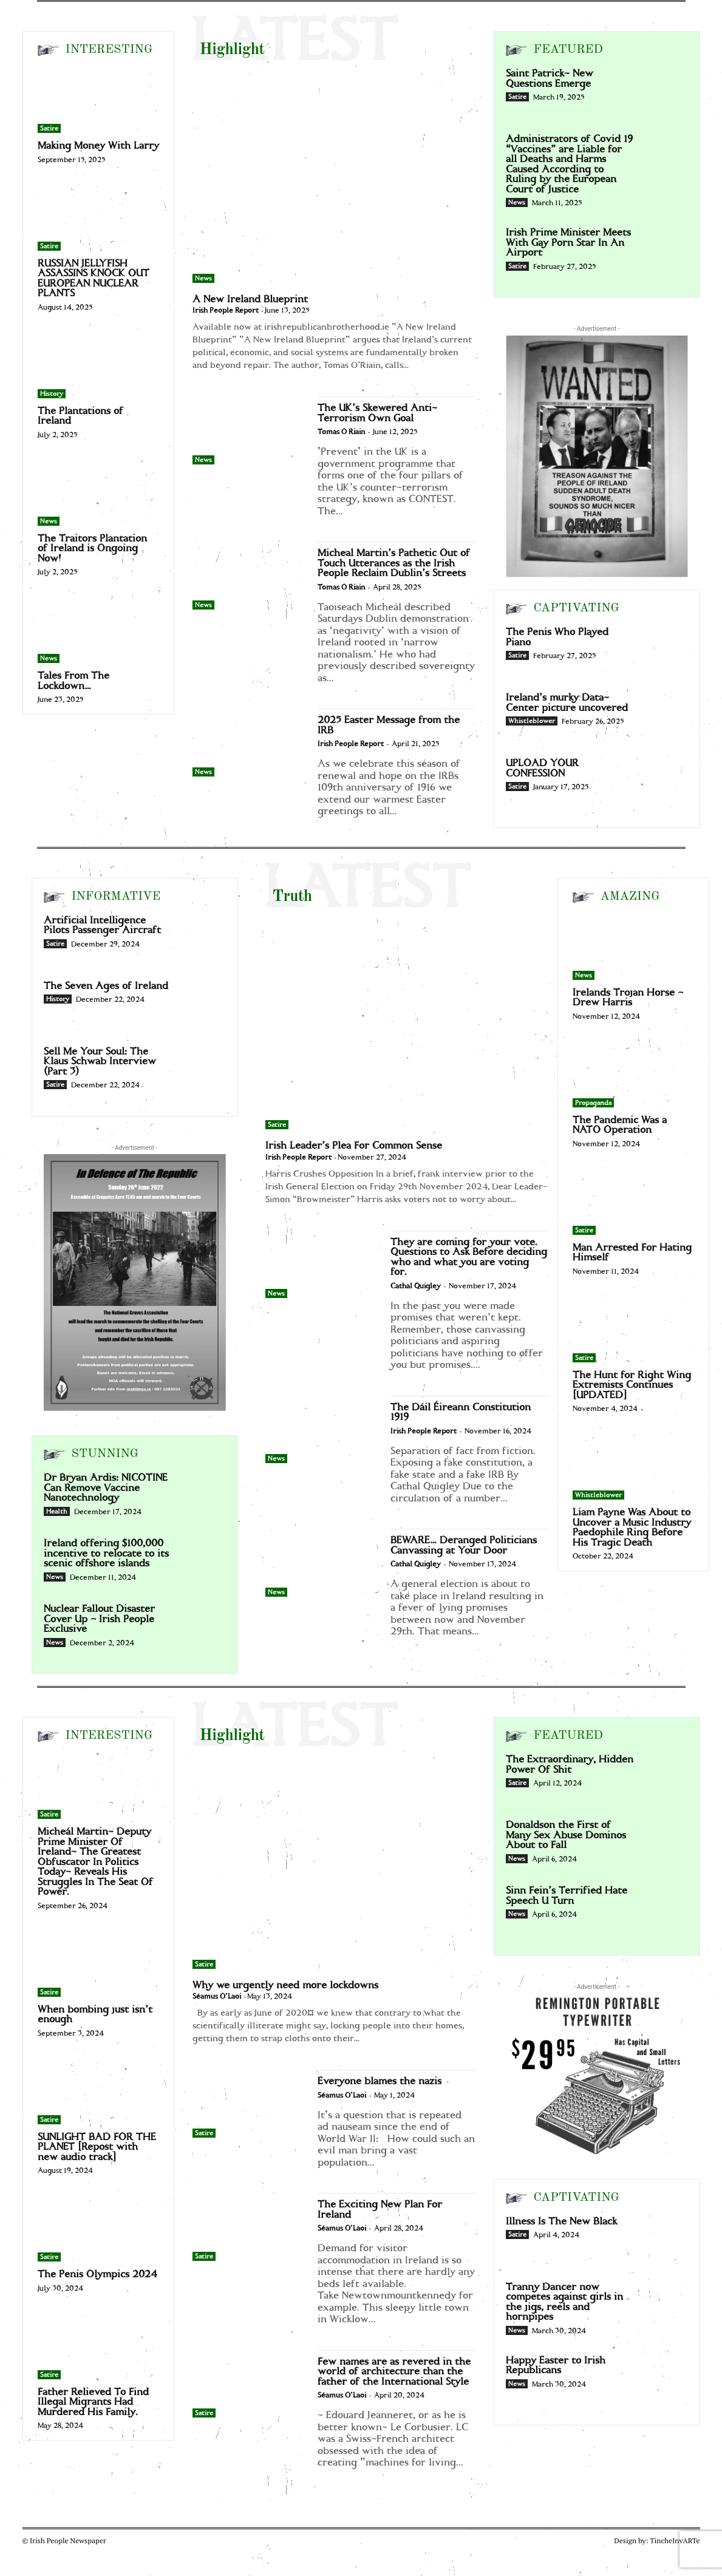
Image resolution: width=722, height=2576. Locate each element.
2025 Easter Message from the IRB (389, 725)
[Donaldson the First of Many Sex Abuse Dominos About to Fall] (664, 1841)
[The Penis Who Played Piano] (664, 648)
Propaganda (593, 1103)
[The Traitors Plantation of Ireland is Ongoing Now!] (98, 492)
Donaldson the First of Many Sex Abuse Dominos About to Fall (566, 1835)
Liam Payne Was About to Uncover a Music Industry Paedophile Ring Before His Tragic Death (632, 1527)
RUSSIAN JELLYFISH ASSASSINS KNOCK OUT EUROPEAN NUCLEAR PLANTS (93, 279)
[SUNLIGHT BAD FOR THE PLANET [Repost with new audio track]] (98, 2091)
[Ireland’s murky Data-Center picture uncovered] (664, 714)
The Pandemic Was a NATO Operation (620, 1125)
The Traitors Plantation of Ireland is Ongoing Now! (92, 548)
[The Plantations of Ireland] (98, 364)
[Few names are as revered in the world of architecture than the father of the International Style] (248, 2384)
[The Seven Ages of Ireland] (202, 1002)
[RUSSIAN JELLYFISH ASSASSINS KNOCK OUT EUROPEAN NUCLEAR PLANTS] (98, 217)
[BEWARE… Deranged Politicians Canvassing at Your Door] (321, 1563)
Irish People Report (225, 310)
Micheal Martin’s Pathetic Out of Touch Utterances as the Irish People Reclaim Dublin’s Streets (394, 563)
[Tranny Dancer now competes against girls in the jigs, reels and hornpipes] (664, 2303)
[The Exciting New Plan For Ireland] (248, 2227)
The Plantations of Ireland (80, 416)
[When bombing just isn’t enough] (98, 1963)
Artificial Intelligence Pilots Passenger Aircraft (102, 925)
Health (56, 1511)
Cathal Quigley (415, 1286)
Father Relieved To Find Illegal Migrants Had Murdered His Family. (93, 2402)
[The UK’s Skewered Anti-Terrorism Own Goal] (248, 430)
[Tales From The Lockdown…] (98, 629)
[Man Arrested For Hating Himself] (633, 1201)
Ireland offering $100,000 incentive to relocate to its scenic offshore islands (106, 1553)
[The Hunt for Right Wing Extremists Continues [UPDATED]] (633, 1329)
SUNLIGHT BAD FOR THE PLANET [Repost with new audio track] (97, 2147)
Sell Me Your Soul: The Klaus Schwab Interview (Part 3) (100, 1061)
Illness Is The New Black (561, 2221)
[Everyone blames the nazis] (248, 2104)
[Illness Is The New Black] (664, 2238)
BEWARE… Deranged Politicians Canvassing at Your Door (463, 1545)
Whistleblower (531, 721)
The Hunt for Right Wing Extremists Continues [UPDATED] (632, 1385)
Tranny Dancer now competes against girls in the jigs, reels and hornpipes (564, 2302)
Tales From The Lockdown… (73, 681)
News (48, 521)
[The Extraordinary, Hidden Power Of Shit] (664, 1775)
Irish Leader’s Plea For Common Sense (353, 1145)
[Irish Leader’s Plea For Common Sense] (406, 1023)
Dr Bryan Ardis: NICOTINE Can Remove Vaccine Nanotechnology (106, 1487)
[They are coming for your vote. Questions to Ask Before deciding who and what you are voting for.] (321, 1265)
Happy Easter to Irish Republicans (555, 2365)
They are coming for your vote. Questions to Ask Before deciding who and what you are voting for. (468, 1257)
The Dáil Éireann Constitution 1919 (460, 1412)
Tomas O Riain (341, 432)
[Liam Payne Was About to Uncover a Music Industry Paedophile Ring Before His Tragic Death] (633, 1466)
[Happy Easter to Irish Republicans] (664, 2377)
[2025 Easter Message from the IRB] (248, 743)
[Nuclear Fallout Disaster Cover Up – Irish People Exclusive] (202, 1625)
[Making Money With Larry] (98, 99)
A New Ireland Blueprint (250, 299)
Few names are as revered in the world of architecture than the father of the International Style (394, 2371)
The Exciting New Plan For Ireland (380, 2209)
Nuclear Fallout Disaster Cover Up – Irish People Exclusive (99, 1619)
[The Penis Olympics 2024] (98, 2228)
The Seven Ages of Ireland (106, 986)
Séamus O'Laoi (216, 1996)
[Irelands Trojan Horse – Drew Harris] (633, 946)
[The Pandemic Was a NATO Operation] (633, 1074)
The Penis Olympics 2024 (97, 2274)
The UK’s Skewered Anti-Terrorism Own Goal (377, 413)
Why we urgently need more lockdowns (285, 1985)
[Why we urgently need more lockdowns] (333, 1862)
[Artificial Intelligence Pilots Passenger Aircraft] (202, 936)
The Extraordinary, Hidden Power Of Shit (569, 1764)
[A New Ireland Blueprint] (333, 176)
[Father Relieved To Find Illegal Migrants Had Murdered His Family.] (98, 2346)
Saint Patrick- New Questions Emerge (549, 78)
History (51, 394)
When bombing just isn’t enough (95, 2015)
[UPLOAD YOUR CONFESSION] (664, 779)
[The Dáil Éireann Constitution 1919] (321, 1430)
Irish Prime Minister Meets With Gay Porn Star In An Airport (568, 242)
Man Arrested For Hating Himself (632, 1253)
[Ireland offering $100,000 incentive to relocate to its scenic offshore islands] (202, 1559)
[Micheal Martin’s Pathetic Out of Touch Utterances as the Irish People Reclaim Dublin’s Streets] (248, 576)
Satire (49, 128)
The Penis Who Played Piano (557, 637)
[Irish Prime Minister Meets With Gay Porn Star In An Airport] (664, 249)
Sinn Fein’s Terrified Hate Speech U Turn (566, 1896)
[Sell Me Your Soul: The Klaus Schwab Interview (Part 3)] (202, 1068)
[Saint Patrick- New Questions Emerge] (664, 90)
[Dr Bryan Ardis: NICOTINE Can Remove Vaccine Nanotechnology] (202, 1494)
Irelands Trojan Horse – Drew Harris (628, 998)
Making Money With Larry (98, 145)
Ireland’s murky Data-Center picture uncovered (567, 703)
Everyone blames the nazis (379, 2081)
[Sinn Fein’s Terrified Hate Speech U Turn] (664, 1907)
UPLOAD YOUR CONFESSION (542, 768)
